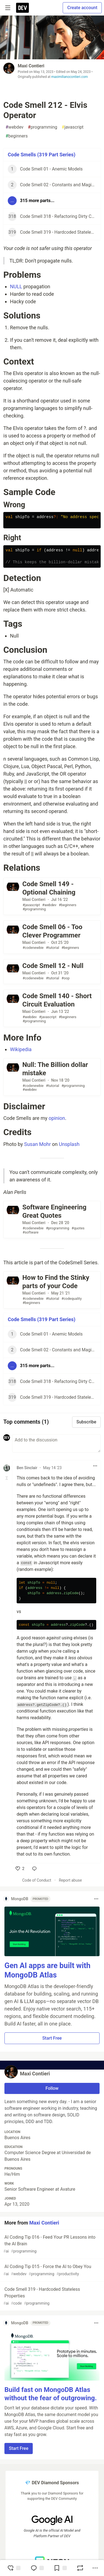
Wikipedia (21, 1049)
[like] (20, 1868)
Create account (82, 7)
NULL (16, 286)
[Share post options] (95, 2568)
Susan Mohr (37, 1144)
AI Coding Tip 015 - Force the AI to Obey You (51, 2270)
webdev (15, 127)
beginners (17, 136)
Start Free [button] (52, 2038)
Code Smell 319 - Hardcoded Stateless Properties (51, 2296)
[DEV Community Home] (22, 7)
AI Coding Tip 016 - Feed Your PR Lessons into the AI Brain (51, 2244)
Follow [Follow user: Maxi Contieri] (52, 2088)
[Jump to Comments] (37, 2568)
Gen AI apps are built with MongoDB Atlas (47, 1970)
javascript (72, 127)
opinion (57, 1118)
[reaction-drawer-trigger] (13, 2568)
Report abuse (70, 1880)
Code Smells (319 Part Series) (41, 154)
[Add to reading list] (60, 2568)
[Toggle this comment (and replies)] (7, 1478)
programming (42, 127)
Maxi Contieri (31, 65)
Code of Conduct (36, 1880)
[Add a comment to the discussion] (56, 1443)
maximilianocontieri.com (69, 77)
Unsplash (69, 1144)
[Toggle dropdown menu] (95, 1465)
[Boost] (80, 2568)
